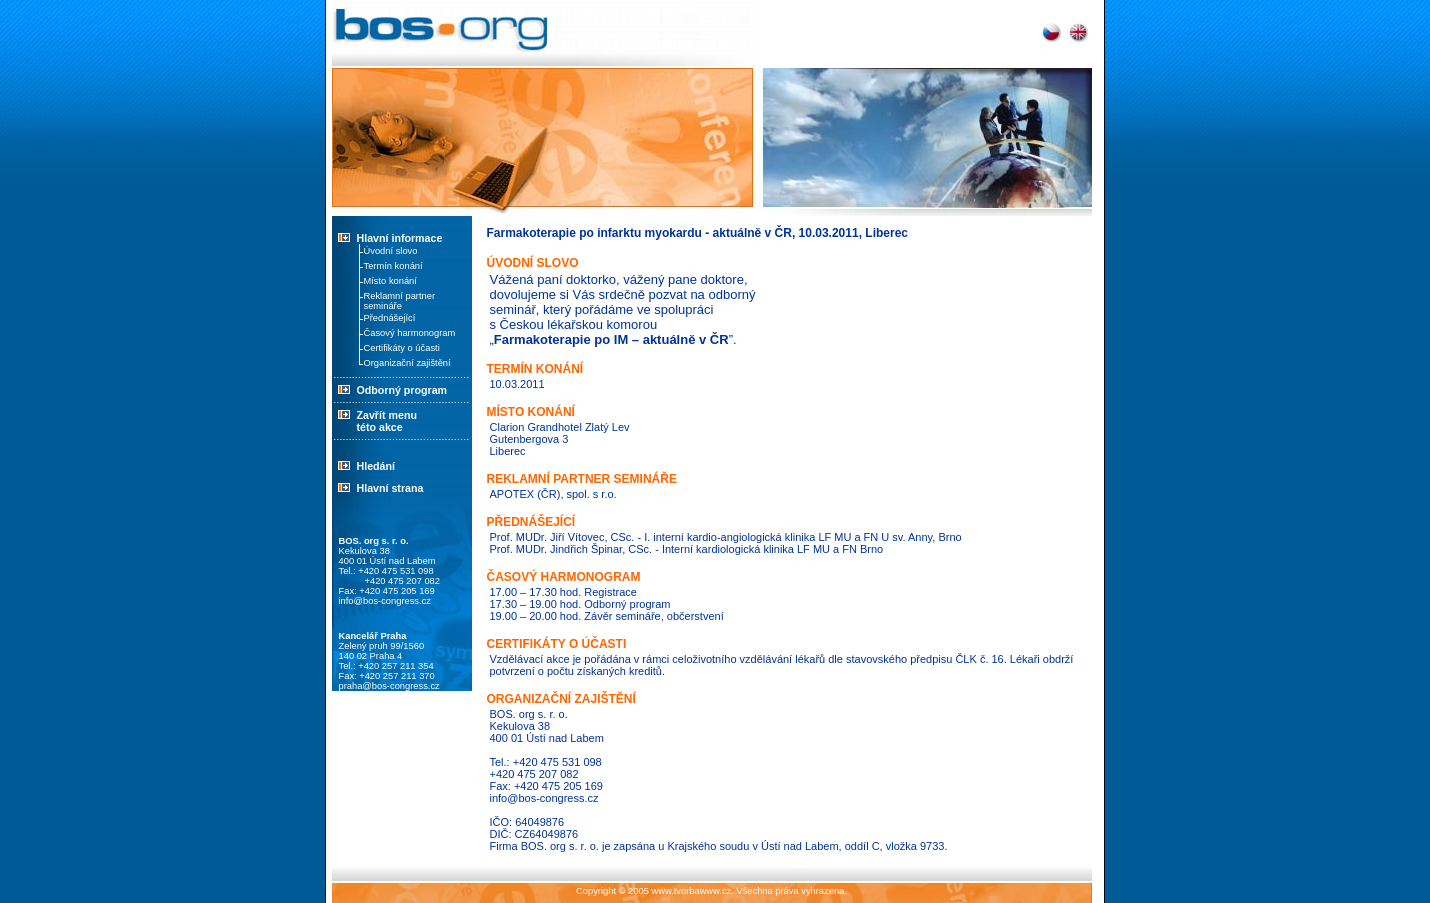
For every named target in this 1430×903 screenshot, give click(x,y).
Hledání (376, 466)
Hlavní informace (400, 238)
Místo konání (390, 281)
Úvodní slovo (391, 251)
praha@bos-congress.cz (389, 686)
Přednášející (390, 318)
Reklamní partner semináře (400, 301)
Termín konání (393, 266)
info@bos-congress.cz (385, 601)
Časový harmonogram (410, 333)
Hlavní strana (390, 488)
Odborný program (390, 390)
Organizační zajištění (407, 363)
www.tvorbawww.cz (691, 891)
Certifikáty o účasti (402, 348)
